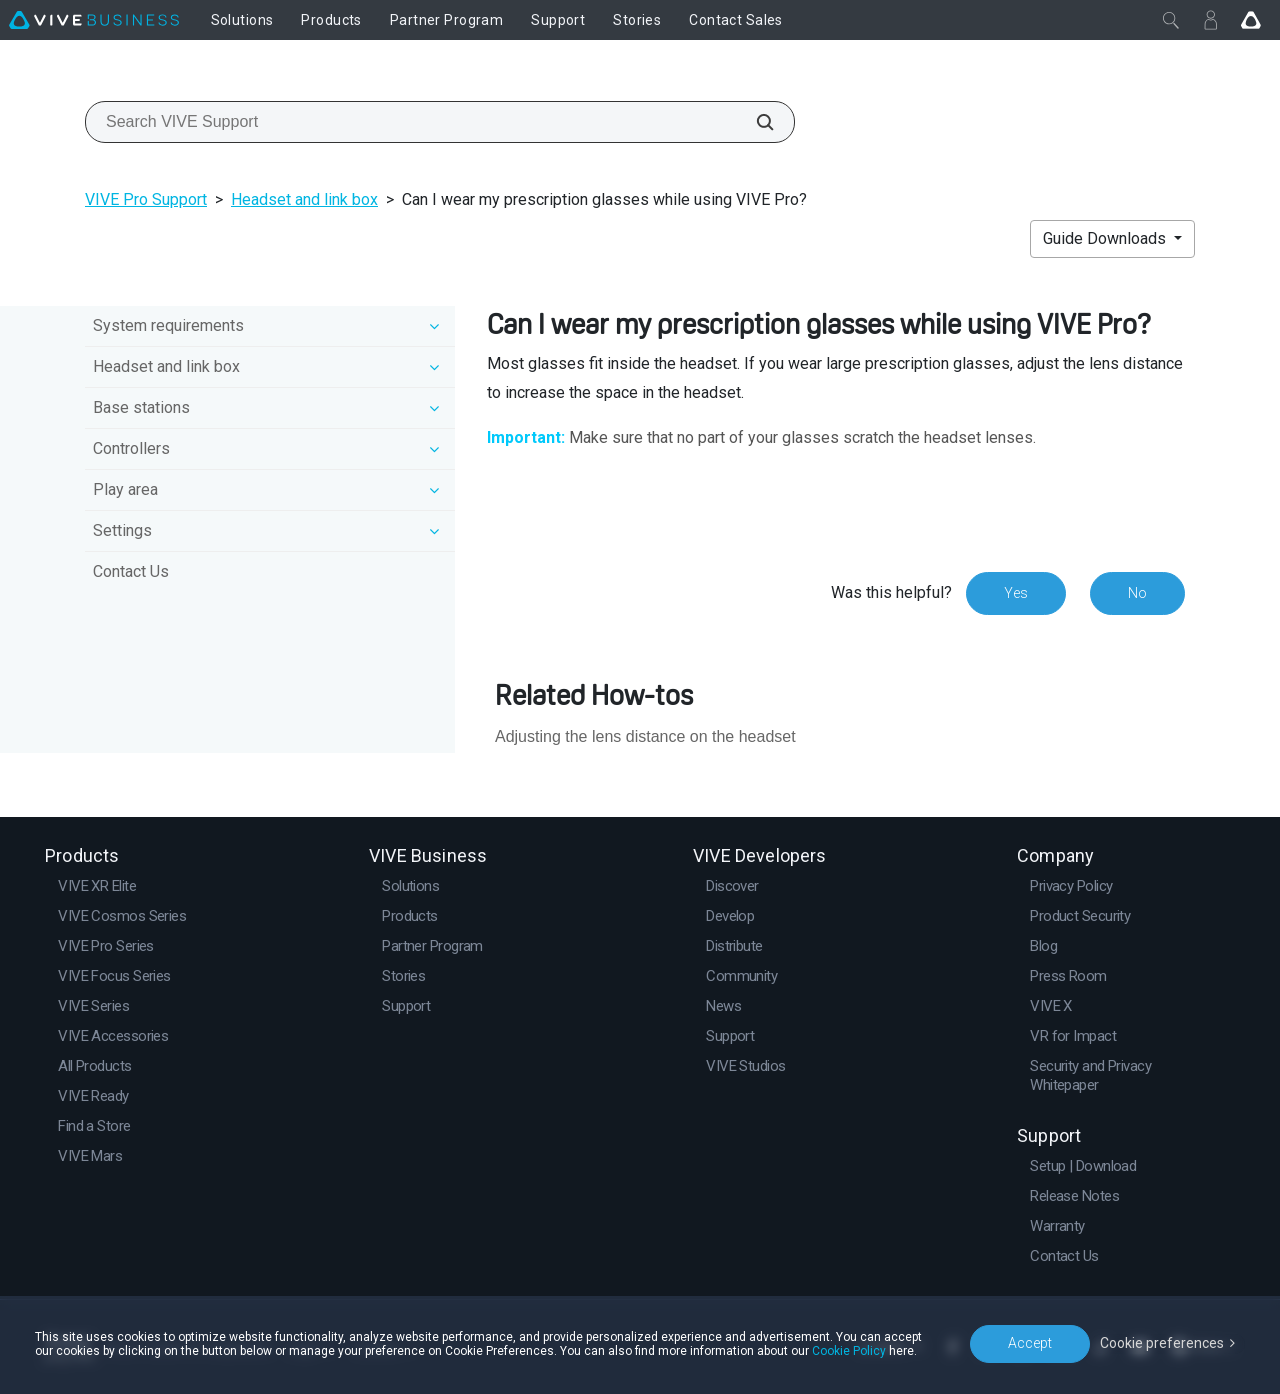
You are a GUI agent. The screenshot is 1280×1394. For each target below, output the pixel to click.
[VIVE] (94, 20)
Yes (1016, 593)
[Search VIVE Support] (754, 122)
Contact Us (131, 571)
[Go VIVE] (1251, 20)
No (1137, 593)
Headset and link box (304, 199)
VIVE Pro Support (146, 199)
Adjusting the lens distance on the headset (645, 736)
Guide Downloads (1106, 238)
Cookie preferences (1162, 1343)
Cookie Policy (849, 1351)
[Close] (1171, 20)
